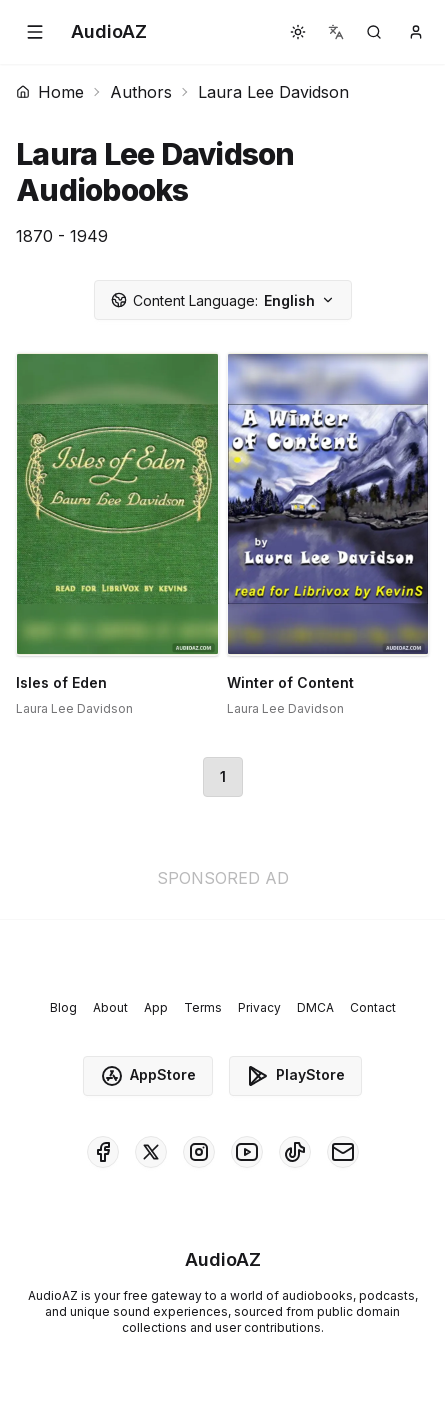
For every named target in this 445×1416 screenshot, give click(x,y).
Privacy (259, 1007)
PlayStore (295, 1076)
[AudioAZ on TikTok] (295, 1152)
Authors (141, 92)
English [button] (223, 300)
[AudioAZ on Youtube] (247, 1152)
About (110, 1007)
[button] (35, 32)
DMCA (315, 1007)
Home (50, 92)
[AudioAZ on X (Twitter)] (151, 1152)
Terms (203, 1007)
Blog (63, 1007)
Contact (373, 1007)
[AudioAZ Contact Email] (343, 1152)
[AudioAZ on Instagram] (199, 1152)
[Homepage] (109, 32)
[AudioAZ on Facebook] (103, 1152)
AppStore (148, 1076)
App (156, 1007)
